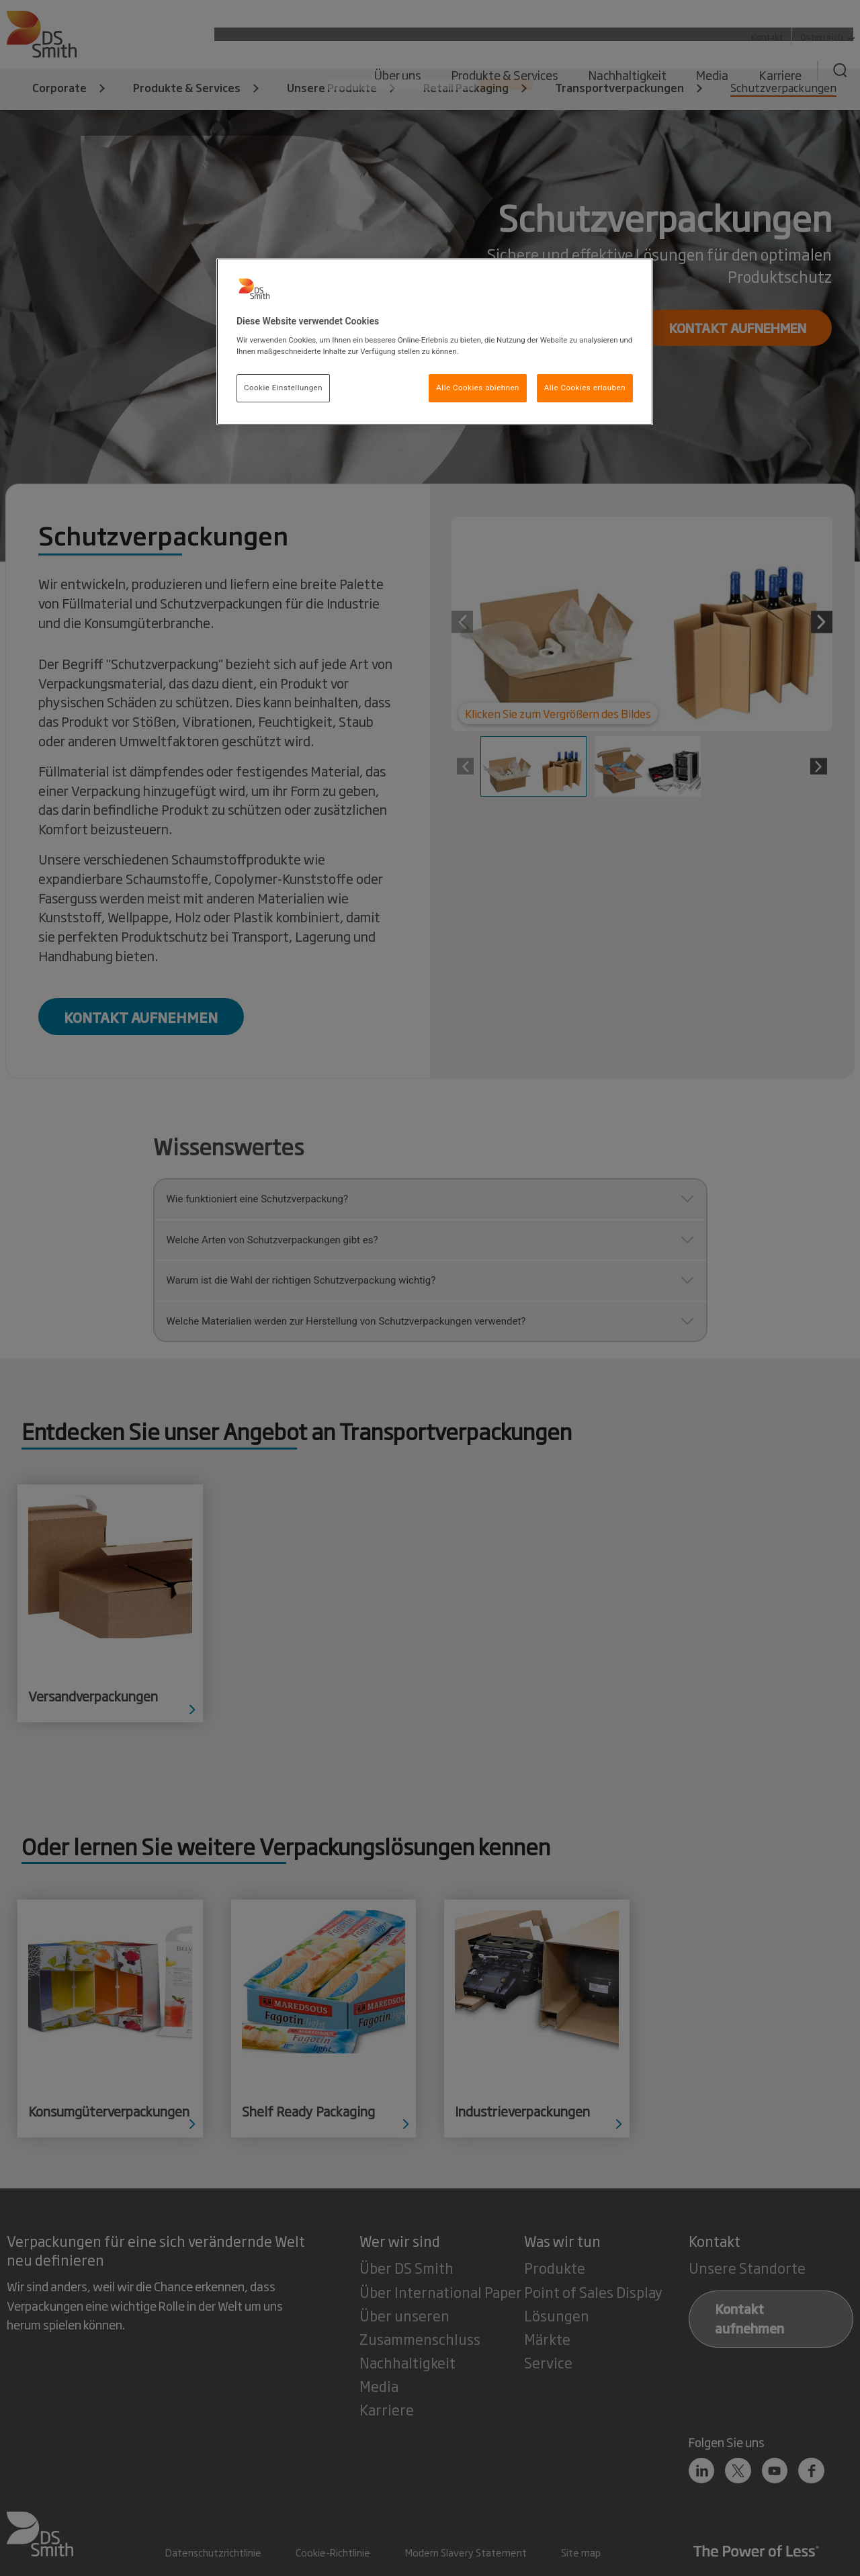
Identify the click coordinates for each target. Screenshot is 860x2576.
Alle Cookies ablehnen (477, 387)
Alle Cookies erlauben (585, 387)
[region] (434, 342)
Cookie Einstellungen (283, 387)
